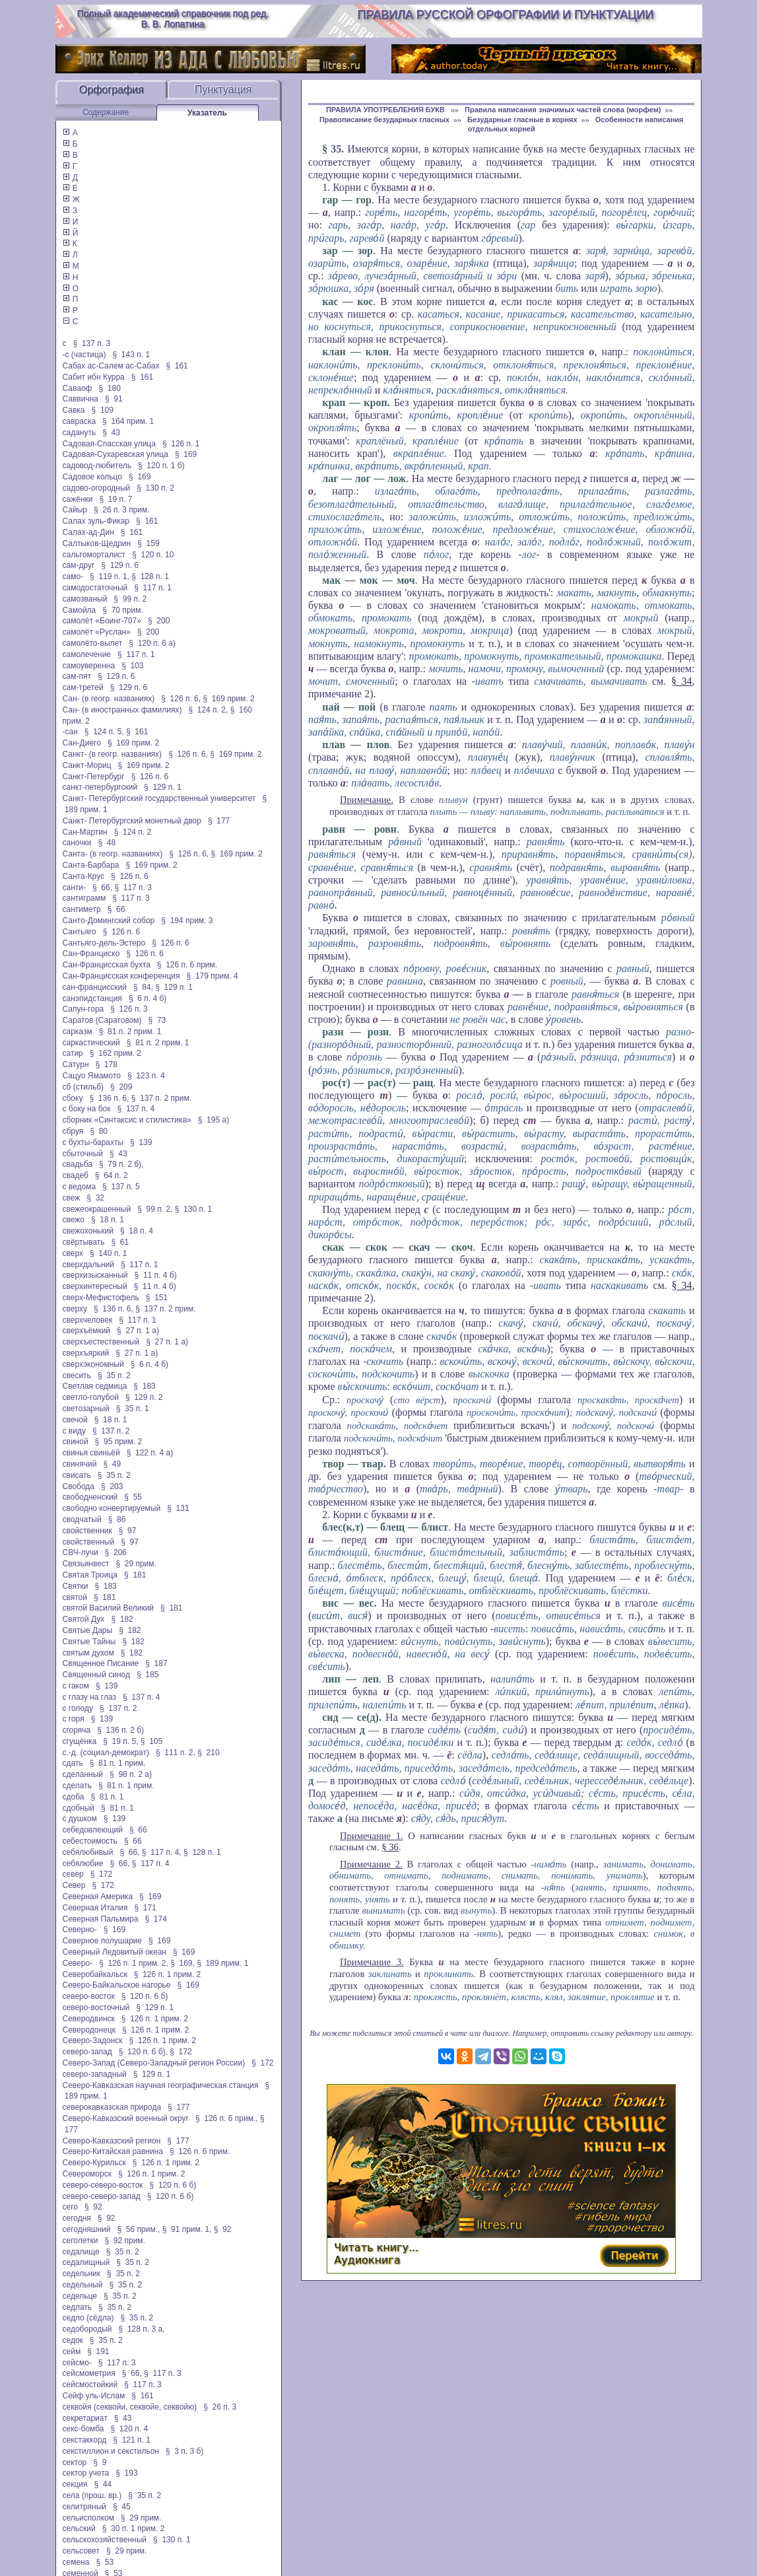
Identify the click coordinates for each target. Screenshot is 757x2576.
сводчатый (82, 1519)
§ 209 (121, 1087)
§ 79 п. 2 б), (121, 1164)
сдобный (79, 1808)
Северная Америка (98, 1896)
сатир (73, 1053)
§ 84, (143, 987)
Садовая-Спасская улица (109, 443)
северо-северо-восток (103, 2185)
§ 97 (128, 1530)
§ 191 (98, 2351)
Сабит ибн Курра (94, 377)
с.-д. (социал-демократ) (106, 1752)
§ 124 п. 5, (104, 731)
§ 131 (178, 1508)
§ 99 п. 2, (154, 1209)
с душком (80, 1818)
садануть (79, 432)
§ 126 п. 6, (181, 698)
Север (74, 1885)
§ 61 (120, 1242)
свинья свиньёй (91, 1452)
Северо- (78, 1963)
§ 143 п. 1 (131, 354)
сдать (73, 1763)
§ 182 (122, 1619)
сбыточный (83, 1153)
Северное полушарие (103, 1940)
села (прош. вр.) (92, 2495)
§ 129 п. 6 (120, 565)
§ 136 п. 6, (109, 1098)
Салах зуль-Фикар (96, 521)
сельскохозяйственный (105, 2539)
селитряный (84, 2506)
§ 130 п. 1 (194, 1209)
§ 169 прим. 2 (228, 698)
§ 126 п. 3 (129, 1009)
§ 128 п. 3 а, (142, 2329)
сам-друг (79, 565)
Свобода (79, 1486)
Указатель (207, 113)
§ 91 (114, 398)
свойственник (87, 1530)
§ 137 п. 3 (92, 343)
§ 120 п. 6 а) (152, 643)
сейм (72, 2351)
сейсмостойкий (90, 2384)
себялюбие (83, 1863)
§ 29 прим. (135, 1563)
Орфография (111, 89)
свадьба (77, 1164)
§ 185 (147, 1674)
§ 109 (103, 410)
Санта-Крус (84, 876)
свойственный (89, 1542)
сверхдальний (88, 1264)
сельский (79, 2528)
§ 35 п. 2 (114, 1375)
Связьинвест (86, 1563)
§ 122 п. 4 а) (150, 1452)
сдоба (73, 1796)
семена (76, 2562)
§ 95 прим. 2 (119, 1441)
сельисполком (88, 2518)
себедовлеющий (93, 1829)
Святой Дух (84, 1619)
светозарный (86, 1408)
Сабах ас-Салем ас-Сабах (111, 365)
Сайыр (75, 509)
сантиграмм (84, 898)
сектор (75, 2462)
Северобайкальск (95, 1974)
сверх (73, 1253)
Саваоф (77, 388)
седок (73, 2340)
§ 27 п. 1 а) (138, 1330)
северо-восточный (96, 2007)
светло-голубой (91, 1397)
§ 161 (176, 365)
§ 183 (144, 1386)
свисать (77, 1475)
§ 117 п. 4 (151, 1863)
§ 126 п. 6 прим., (226, 2118)
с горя (73, 1718)
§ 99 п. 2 (130, 599)
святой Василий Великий (108, 1608)
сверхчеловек (88, 1320)
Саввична (80, 398)
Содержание (105, 112)
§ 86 (117, 1519)
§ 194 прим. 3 (187, 920)
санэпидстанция (92, 998)
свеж (72, 1197)
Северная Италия (95, 1907)
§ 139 (141, 1142)
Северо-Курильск (94, 2162)
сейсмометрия (89, 2373)
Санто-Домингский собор (109, 920)
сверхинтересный (95, 1286)
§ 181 (135, 1575)
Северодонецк (89, 2030)
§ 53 (105, 2562)
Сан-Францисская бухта (106, 964)
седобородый (87, 2329)
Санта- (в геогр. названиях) (113, 853)
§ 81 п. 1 (106, 1796)
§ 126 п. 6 (150, 776)
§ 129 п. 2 (144, 1397)
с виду (74, 1431)
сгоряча (77, 1730)
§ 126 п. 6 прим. (187, 964)
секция (75, 2484)
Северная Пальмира (101, 1919)
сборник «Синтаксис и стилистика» (127, 1120)
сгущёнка (80, 1741)
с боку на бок (87, 1108)
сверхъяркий (86, 1353)
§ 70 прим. (122, 610)
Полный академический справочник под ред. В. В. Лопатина (173, 18)
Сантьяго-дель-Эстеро (104, 943)
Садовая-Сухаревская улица (115, 454)
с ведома (79, 1186)
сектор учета (86, 2473)
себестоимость (90, 1841)
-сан (70, 731)
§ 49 (112, 1464)
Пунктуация (223, 89)
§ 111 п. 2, (175, 1752)
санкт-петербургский (100, 787)
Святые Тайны (89, 1641)
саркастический (91, 1042)
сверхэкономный (93, 1364)
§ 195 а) (213, 1120)
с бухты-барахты (93, 1142)
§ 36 (390, 1847)
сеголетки (80, 2240)
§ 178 (106, 1064)
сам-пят (77, 676)
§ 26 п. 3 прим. (122, 509)
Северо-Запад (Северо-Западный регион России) (154, 2063)
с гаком (76, 1685)
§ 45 (122, 2506)
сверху (75, 1308)
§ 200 (159, 620)
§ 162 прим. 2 (115, 1053)
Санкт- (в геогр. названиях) (112, 754)
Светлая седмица (95, 1386)
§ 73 (157, 1020)
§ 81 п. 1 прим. (118, 1763)
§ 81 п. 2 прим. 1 (130, 1031)
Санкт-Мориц (87, 765)
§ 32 (95, 1197)
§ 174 (155, 1919)
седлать (77, 2307)
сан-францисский (95, 987)
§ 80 (99, 1131)
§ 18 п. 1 (107, 1219)
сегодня (77, 2218)
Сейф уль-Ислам (94, 2395)
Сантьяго (79, 931)
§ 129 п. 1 (162, 787)
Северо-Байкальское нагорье (117, 1985)
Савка (74, 410)
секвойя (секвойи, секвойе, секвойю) (130, 2407)
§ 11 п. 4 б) (156, 1275)
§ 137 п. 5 (121, 1186)
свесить (77, 1375)
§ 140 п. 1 (108, 1253)
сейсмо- (77, 2362)
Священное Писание (101, 1663)
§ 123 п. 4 (146, 1075)
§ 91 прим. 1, (187, 2229)
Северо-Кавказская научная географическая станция (161, 2085)
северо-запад (87, 2051)
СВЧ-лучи (80, 1552)
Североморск (87, 2173)
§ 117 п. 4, (161, 1852)
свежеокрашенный (97, 1209)
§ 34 (681, 681)
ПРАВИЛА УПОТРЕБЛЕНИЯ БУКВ (386, 110)
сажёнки (78, 499)
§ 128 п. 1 (150, 576)
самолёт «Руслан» (97, 632)
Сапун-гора (83, 1009)
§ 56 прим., (138, 2229)
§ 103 (132, 665)
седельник (82, 2273)
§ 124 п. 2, (208, 709)
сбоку (73, 1098)
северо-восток (89, 1996)
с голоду (78, 1708)
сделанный (83, 1774)
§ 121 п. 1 (131, 2440)
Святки (75, 1586)
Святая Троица (90, 1575)
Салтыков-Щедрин (97, 543)
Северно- (80, 1929)
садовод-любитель (97, 465)
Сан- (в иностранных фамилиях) (122, 709)
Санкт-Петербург (94, 776)
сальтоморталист (94, 554)
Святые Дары (88, 1630)
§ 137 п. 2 (111, 1431)
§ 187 (156, 1663)
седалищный (86, 2262)
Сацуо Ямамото (92, 1075)
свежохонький (88, 1231)
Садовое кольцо (93, 476)
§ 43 (111, 432)
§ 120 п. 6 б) (144, 1996)
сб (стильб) (83, 1087)
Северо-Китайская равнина (113, 2151)
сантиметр (82, 909)
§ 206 (116, 1552)
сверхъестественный (101, 1341)
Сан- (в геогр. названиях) (109, 698)
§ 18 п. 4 (136, 1231)
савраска (79, 421)
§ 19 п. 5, (120, 1741)
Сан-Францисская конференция (121, 976)
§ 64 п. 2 (111, 1175)
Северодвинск (89, 2018)
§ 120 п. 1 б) (161, 465)
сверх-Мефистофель (101, 1297)
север (73, 1874)
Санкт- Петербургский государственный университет (159, 798)
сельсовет (81, 2551)
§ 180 (109, 388)
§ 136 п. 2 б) (120, 1730)
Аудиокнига (367, 2260)
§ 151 (157, 1297)
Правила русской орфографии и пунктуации (505, 14)
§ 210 (208, 1752)
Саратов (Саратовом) (102, 1020)
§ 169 (186, 454)
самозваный (85, 599)
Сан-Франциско (91, 953)
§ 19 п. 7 (115, 499)
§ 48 (106, 842)
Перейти (634, 2255)
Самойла (79, 610)
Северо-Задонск (93, 2040)
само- (73, 576)
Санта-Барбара (91, 865)
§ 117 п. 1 (153, 587)
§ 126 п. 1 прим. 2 (167, 1974)
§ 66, (102, 887)
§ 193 (126, 2473)
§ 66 (116, 909)
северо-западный (95, 2074)
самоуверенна (89, 665)
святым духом (88, 1652)
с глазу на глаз (89, 1697)
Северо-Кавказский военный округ (126, 2118)
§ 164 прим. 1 (128, 421)
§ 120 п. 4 (129, 2428)
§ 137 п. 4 (136, 1108)
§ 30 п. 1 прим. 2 (133, 2528)
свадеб (75, 1175)
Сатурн (76, 1064)
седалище (81, 2251)
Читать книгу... (376, 2247)
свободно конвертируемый (112, 1508)
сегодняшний (87, 2229)
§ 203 (112, 1486)
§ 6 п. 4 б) (147, 998)
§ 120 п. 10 (153, 554)
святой (75, 1597)
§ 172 (101, 1874)
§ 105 (151, 1741)
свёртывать (84, 1242)
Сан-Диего (82, 743)
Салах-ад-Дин (88, 532)
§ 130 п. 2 (155, 488)
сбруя (73, 1131)
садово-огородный (97, 488)
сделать (77, 1785)
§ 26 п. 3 (219, 2407)
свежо (73, 1219)
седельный (83, 2284)
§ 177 (219, 820)
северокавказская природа (112, 2107)
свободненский (90, 1497)
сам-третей (83, 687)
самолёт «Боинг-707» (102, 620)
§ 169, (182, 1963)
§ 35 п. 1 (132, 1408)
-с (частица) (84, 354)
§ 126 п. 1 (181, 443)
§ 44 (103, 2484)
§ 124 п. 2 (133, 832)
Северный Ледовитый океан (114, 1952)
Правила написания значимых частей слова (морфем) (563, 110)
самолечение (87, 654)
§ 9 (99, 2462)
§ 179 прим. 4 (212, 976)
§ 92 (93, 2206)
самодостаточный (95, 587)
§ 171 (145, 1907)
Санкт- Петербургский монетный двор (132, 820)
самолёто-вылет (93, 643)
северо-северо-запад (102, 2196)
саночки (77, 842)
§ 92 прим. (124, 2240)
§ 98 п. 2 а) (131, 1774)
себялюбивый (88, 1852)
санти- (74, 887)
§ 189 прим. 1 (222, 1963)
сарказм (77, 1031)
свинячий (80, 1464)
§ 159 (148, 543)
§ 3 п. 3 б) (184, 2451)
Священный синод (96, 1674)
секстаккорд (85, 2440)
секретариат (85, 2418)
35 (336, 149)
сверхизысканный (95, 1275)
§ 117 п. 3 (133, 887)
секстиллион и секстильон (111, 2451)
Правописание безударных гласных (384, 119)
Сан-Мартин (85, 832)
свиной (75, 1441)
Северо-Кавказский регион (112, 2140)
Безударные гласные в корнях (522, 119)
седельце (80, 2296)
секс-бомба (83, 2428)
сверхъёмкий (87, 1330)
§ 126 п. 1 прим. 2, (133, 1963)
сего (70, 2206)
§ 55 (133, 1497)
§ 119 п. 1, (109, 576)
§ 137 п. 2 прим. (161, 1098)
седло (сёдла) (88, 2317)
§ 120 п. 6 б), (143, 2051)
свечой (75, 1419)
